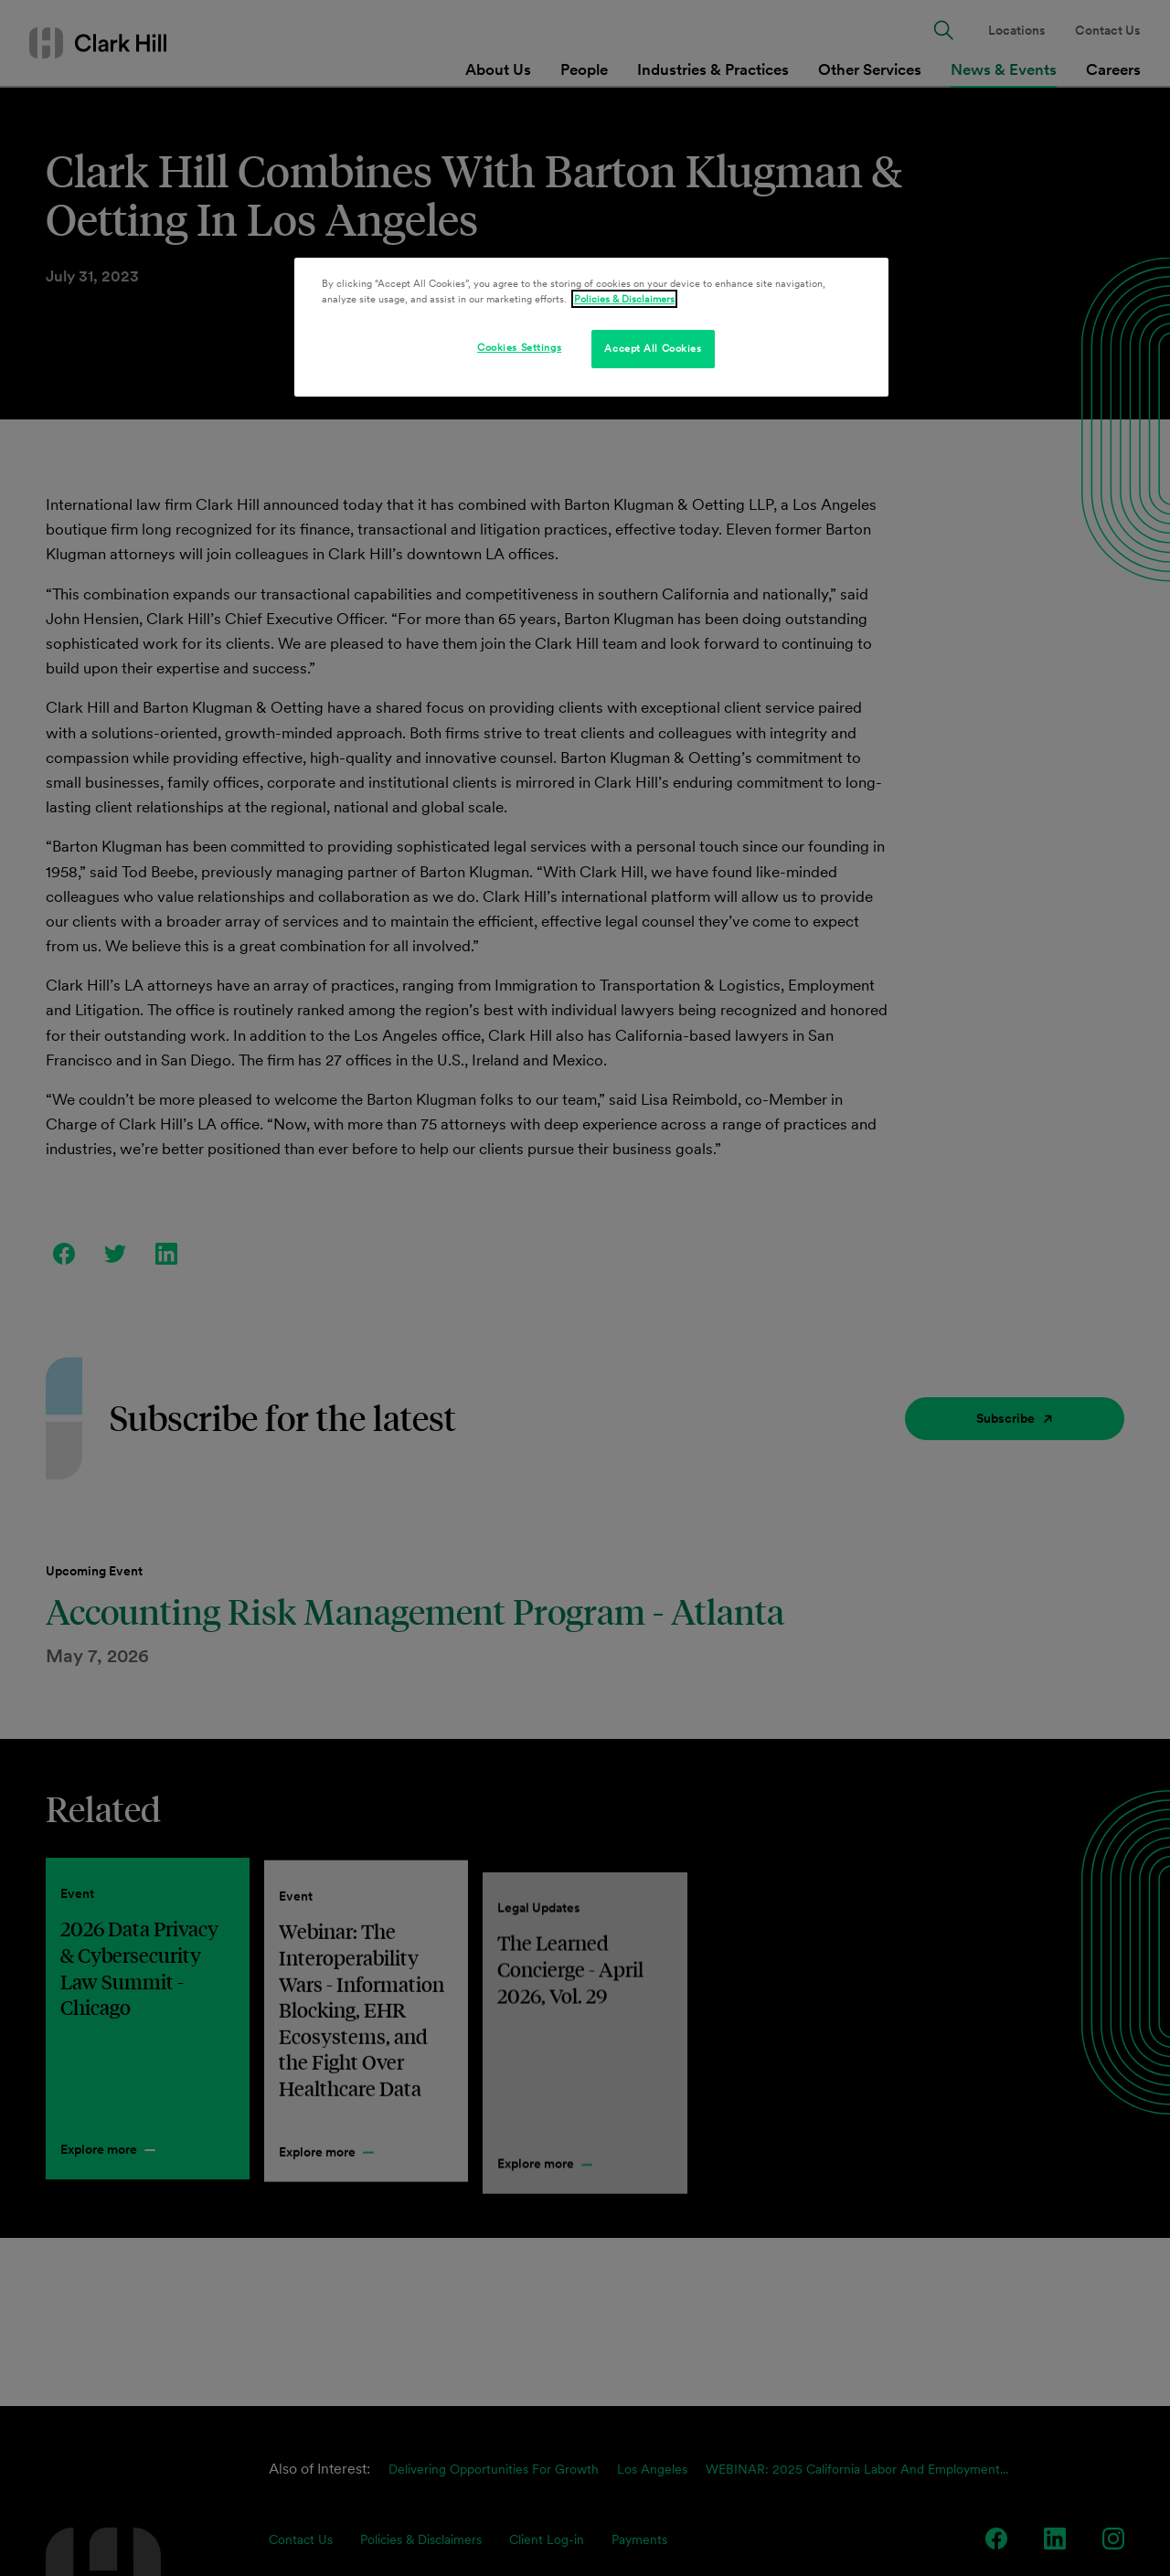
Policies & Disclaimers (624, 298)
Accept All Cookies (652, 348)
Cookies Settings (519, 347)
